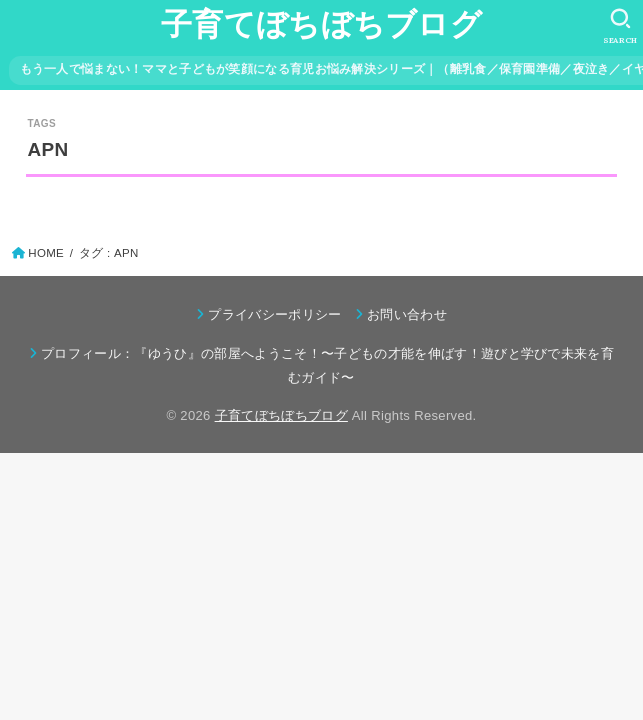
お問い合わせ (407, 314)
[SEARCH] (620, 26)
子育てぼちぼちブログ (321, 24)
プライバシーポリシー (274, 314)
